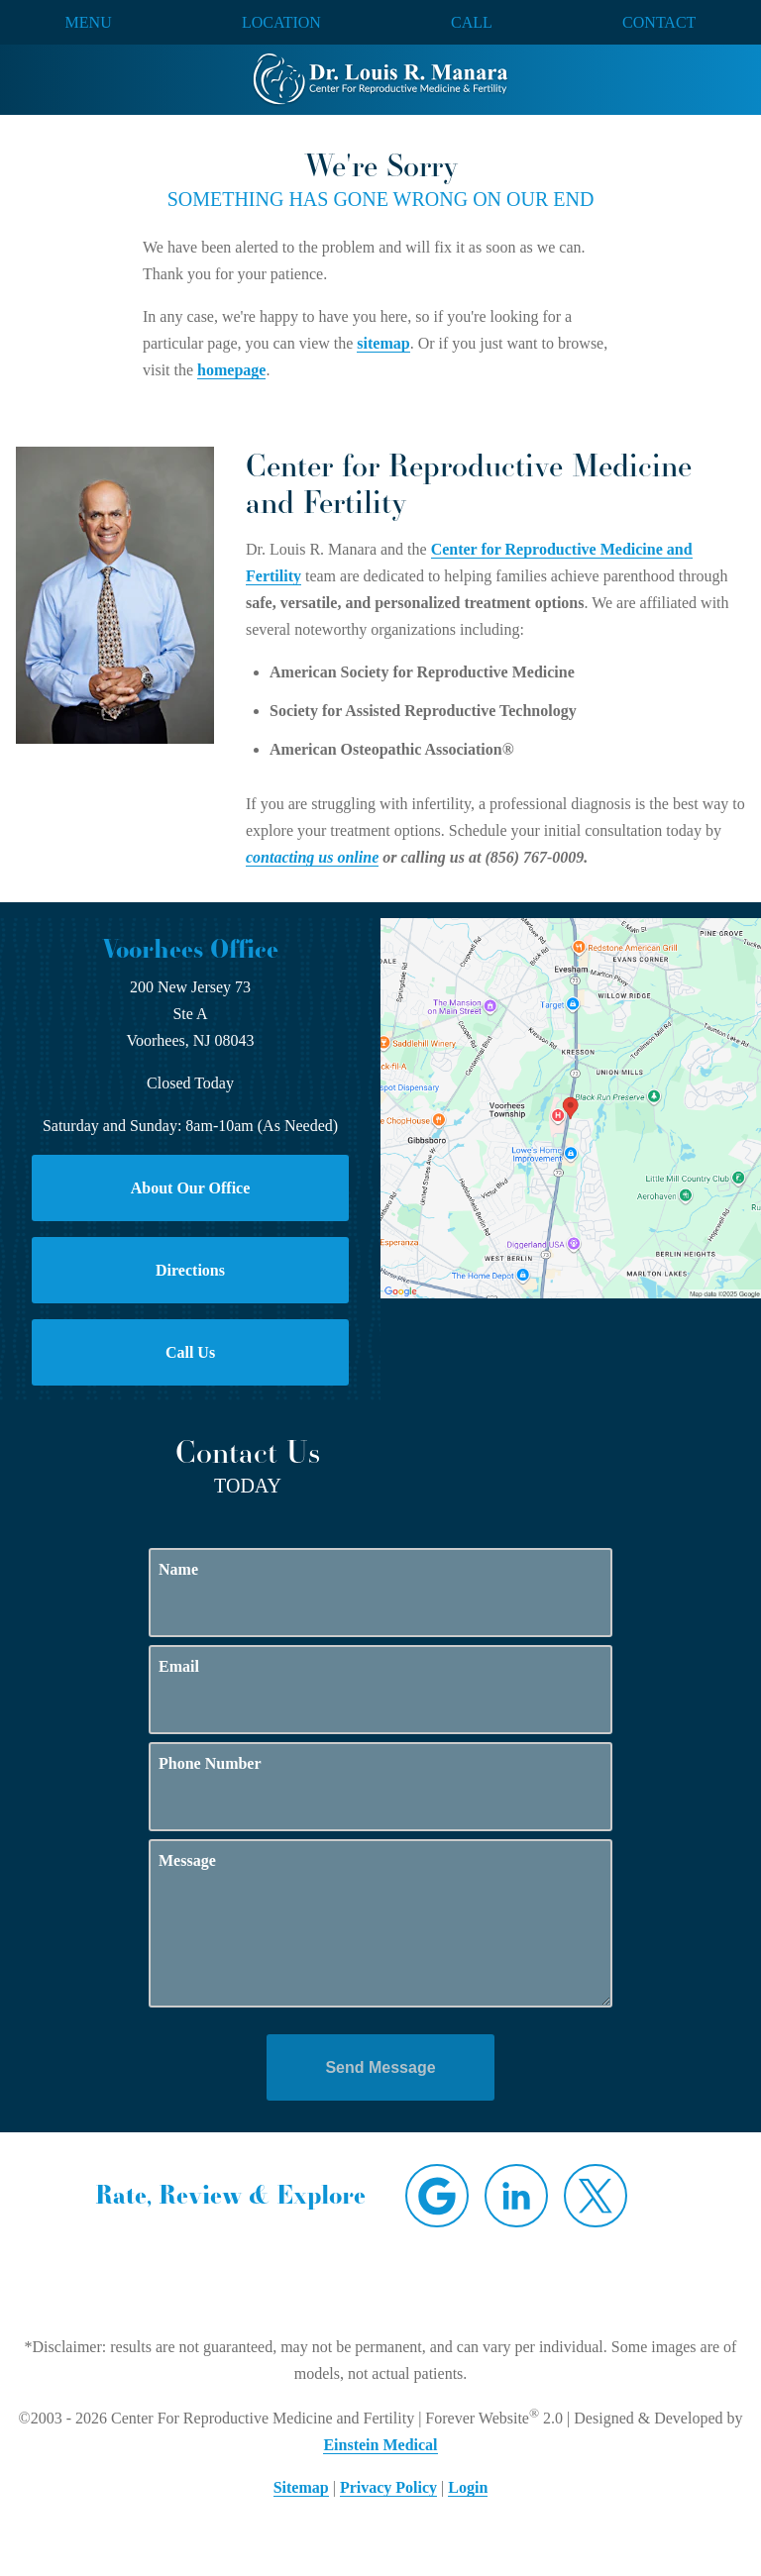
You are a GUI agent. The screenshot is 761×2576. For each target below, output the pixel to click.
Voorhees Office (190, 949)
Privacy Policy (388, 2487)
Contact (659, 23)
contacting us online (312, 857)
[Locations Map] (570, 1106)
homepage (231, 369)
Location (281, 23)
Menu (88, 23)
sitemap (383, 343)
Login (468, 2487)
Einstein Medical (380, 2444)
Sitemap (301, 2487)
